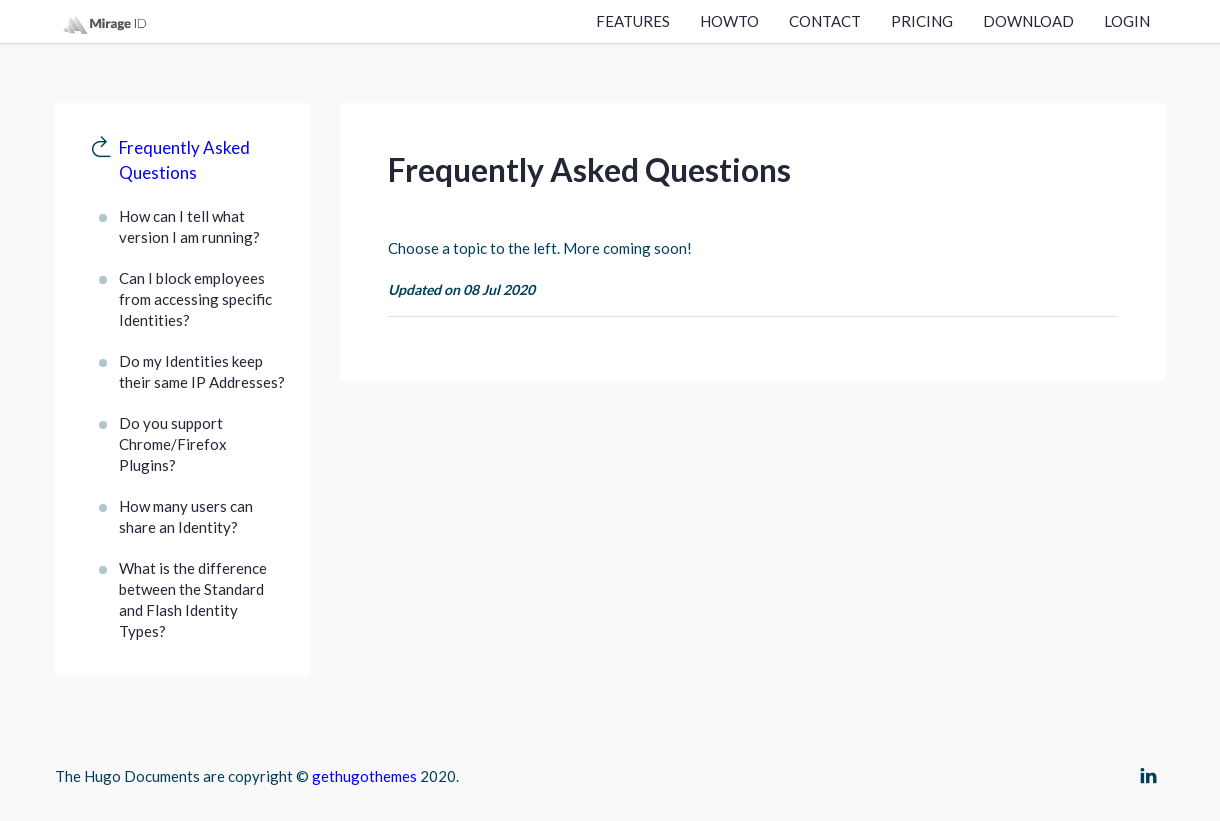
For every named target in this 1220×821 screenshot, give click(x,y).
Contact (825, 21)
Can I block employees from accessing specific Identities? (195, 299)
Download (1028, 21)
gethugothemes (364, 776)
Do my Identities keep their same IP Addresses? (202, 371)
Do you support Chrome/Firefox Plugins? (173, 444)
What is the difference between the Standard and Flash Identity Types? (193, 599)
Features (633, 21)
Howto (729, 21)
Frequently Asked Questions (184, 160)
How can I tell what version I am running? (189, 226)
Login (1127, 21)
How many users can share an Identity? (186, 516)
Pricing (922, 21)
